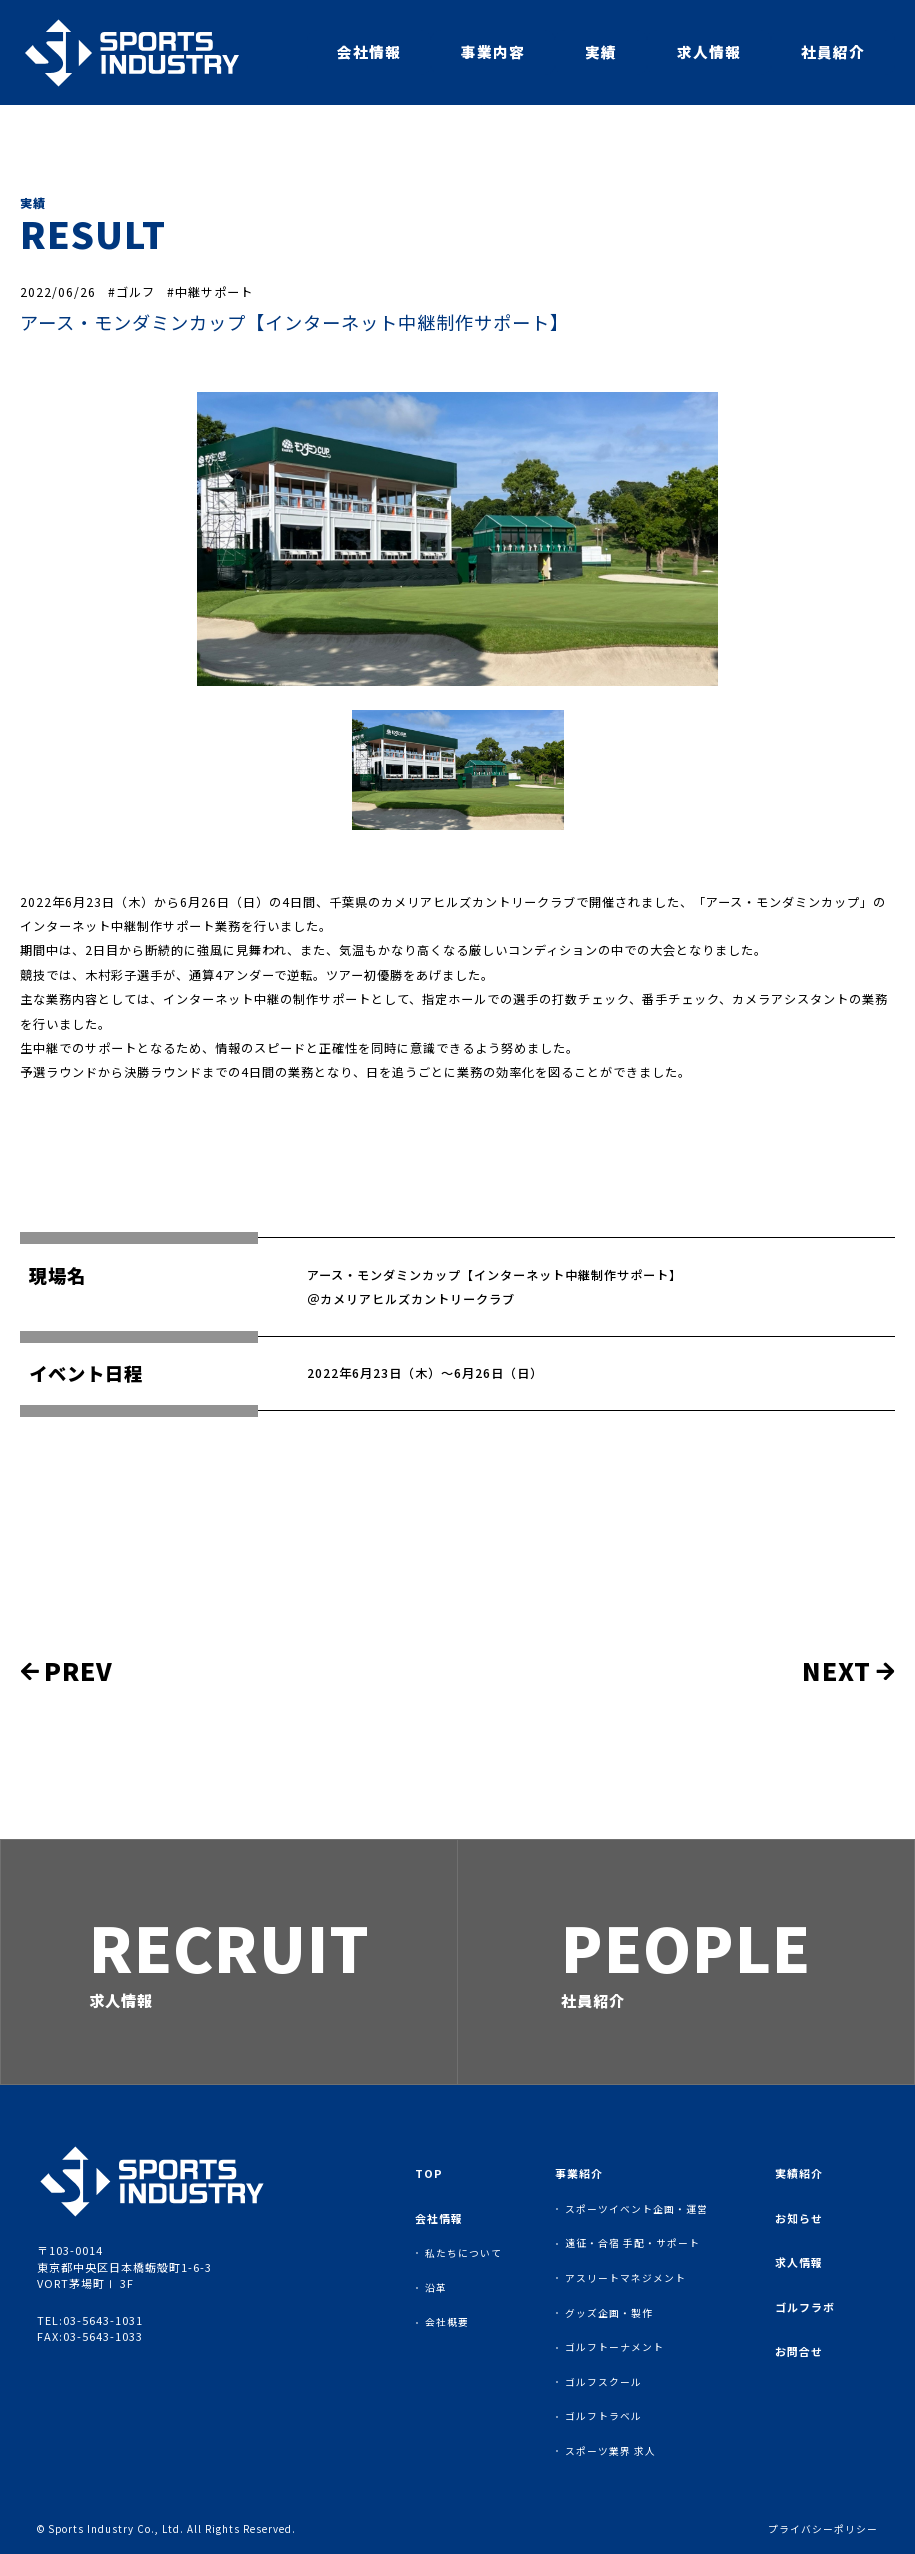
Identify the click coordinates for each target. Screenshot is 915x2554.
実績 (601, 51)
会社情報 (369, 51)
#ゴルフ (131, 292)
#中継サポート (210, 292)
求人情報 (709, 51)
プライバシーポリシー (823, 2530)
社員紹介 (833, 51)
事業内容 (493, 51)
